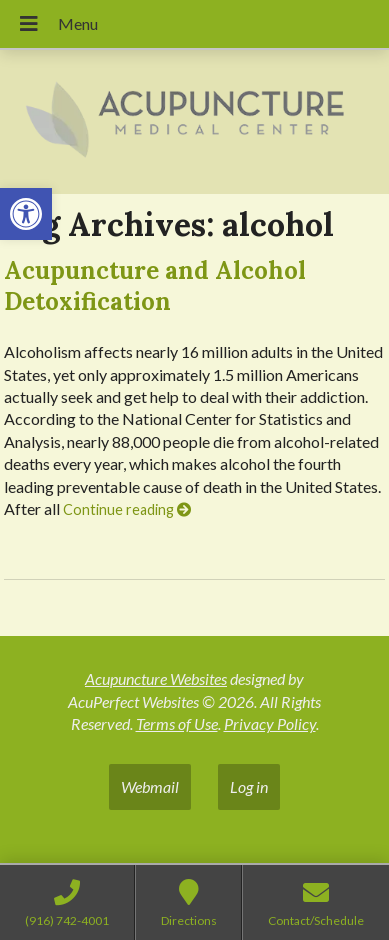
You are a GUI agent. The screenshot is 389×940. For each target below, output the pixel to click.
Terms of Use (177, 723)
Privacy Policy (270, 723)
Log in (249, 786)
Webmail (150, 786)
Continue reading (127, 509)
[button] (26, 214)
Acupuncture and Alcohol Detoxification (155, 286)
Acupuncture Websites (156, 678)
